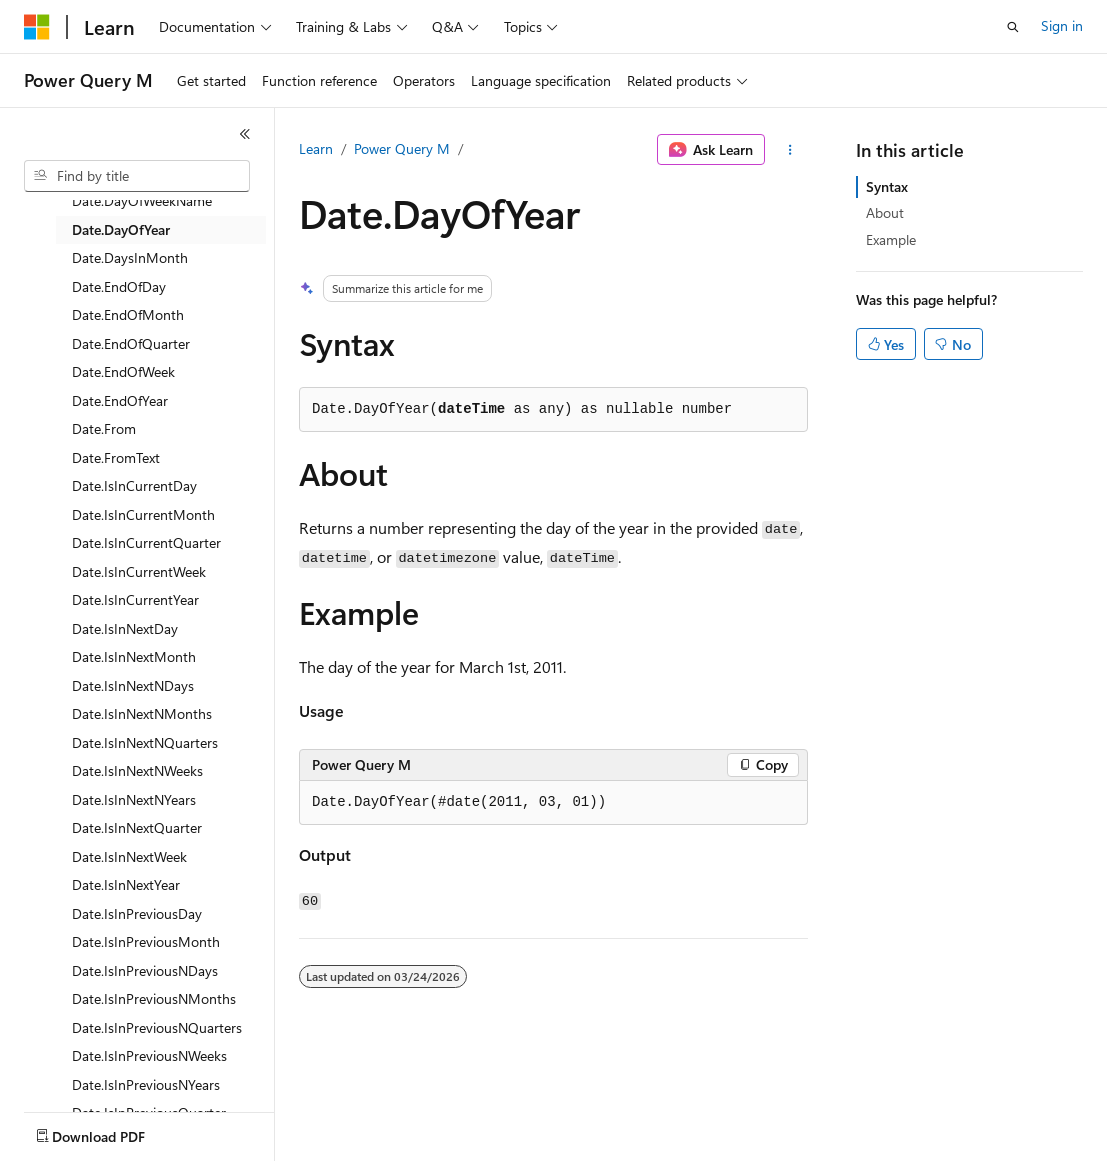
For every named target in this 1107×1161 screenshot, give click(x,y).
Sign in (1062, 25)
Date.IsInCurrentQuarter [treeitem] (146, 542)
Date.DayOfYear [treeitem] (121, 229)
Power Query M (402, 148)
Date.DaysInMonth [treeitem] (130, 257)
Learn (316, 148)
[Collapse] (245, 134)
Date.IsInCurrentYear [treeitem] (135, 599)
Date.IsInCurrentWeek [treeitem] (139, 571)
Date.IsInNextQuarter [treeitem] (137, 827)
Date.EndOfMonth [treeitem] (128, 314)
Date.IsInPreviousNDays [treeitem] (145, 970)
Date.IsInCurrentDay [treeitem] (134, 485)
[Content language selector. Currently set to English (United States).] (115, 1132)
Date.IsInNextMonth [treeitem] (134, 656)
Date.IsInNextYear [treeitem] (126, 884)
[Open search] (1013, 27)
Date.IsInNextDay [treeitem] (125, 628)
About (885, 212)
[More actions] (790, 150)
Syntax (887, 186)
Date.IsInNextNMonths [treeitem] (142, 713)
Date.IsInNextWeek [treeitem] (129, 856)
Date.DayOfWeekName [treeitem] (142, 200)
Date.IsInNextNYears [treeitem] (134, 799)
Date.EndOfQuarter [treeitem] (131, 343)
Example (891, 239)
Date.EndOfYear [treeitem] (120, 400)
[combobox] (137, 176)
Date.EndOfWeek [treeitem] (123, 371)
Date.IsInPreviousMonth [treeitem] (146, 941)
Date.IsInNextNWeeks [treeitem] (137, 770)
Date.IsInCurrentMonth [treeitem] (143, 514)
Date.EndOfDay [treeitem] (119, 286)
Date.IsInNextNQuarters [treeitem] (145, 742)
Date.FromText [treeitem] (116, 457)
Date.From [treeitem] (104, 428)
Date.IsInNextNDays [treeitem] (133, 685)
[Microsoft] (37, 27)
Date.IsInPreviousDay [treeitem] (137, 913)
